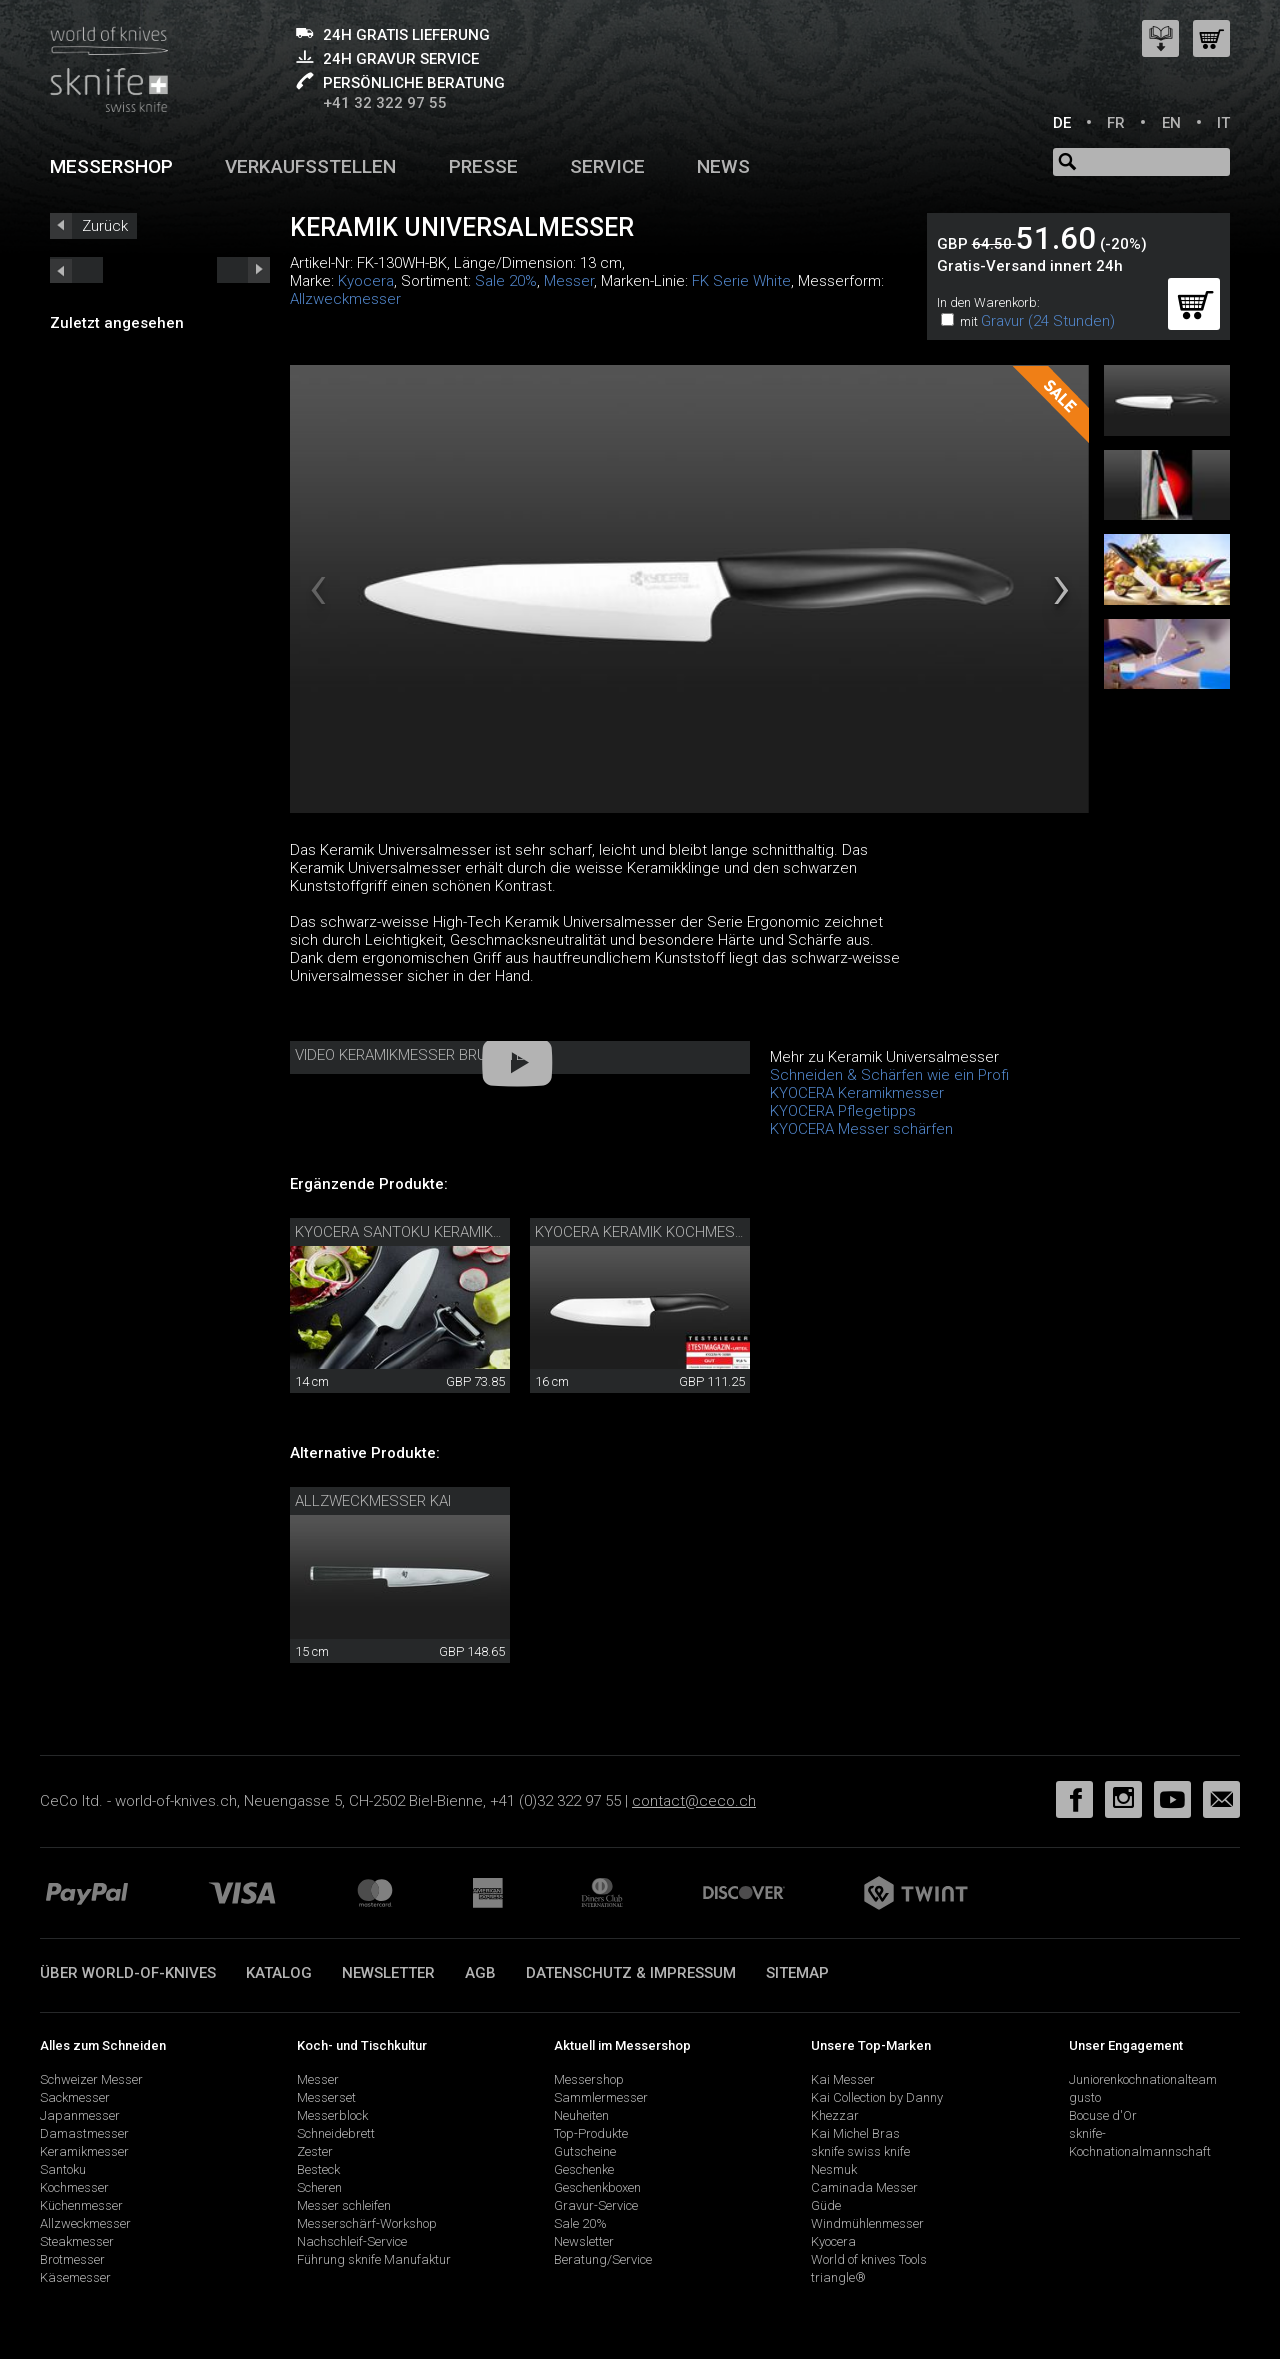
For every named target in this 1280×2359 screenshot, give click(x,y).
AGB (480, 1973)
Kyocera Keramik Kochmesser (648, 1232)
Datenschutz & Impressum (631, 1973)
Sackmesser (75, 2097)
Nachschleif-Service (352, 2241)
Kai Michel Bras (855, 2133)
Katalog (279, 1973)
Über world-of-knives (128, 1973)
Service (607, 166)
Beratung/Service (603, 2259)
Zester (315, 2151)
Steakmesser (77, 2241)
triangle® (838, 2277)
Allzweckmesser (345, 299)
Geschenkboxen (597, 2187)
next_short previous (76, 270)
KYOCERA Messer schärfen (861, 1129)
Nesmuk (834, 2169)
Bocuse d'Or (1103, 2115)
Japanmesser (80, 2115)
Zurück (105, 226)
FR (1116, 123)
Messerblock (332, 2115)
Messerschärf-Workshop (367, 2223)
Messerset (326, 2097)
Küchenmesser (81, 2205)
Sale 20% (506, 281)
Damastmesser (84, 2133)
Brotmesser (72, 2259)
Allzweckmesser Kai (373, 1501)
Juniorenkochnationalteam (1143, 2079)
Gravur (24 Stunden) (1048, 321)
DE (1062, 123)
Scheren (319, 2187)
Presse (483, 166)
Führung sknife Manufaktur (374, 2259)
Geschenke (584, 2169)
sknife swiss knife (860, 2151)
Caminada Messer (864, 2187)
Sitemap (797, 1973)
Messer (569, 281)
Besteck (318, 2169)
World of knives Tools (869, 2259)
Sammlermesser (601, 2097)
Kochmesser (74, 2187)
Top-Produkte (591, 2133)
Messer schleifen (344, 2205)
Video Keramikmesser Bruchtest (419, 1055)
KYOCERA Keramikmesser (857, 1093)
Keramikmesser (84, 2151)
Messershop (111, 166)
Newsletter (388, 1973)
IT (1223, 123)
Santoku (63, 2169)
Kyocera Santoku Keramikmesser (422, 1232)
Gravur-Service (596, 2205)
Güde (826, 2205)
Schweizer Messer (91, 2079)
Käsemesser (75, 2277)
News (723, 166)
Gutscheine (585, 2151)
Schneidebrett (336, 2133)
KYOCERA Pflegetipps (843, 1111)
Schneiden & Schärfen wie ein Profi (889, 1075)
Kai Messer (843, 2079)
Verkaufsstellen (310, 166)
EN (1171, 123)
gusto (1085, 2097)
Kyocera (366, 281)
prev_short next (243, 270)
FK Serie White (741, 281)
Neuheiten (581, 2115)
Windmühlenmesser (867, 2223)
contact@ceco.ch (694, 1801)
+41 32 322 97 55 (385, 103)
